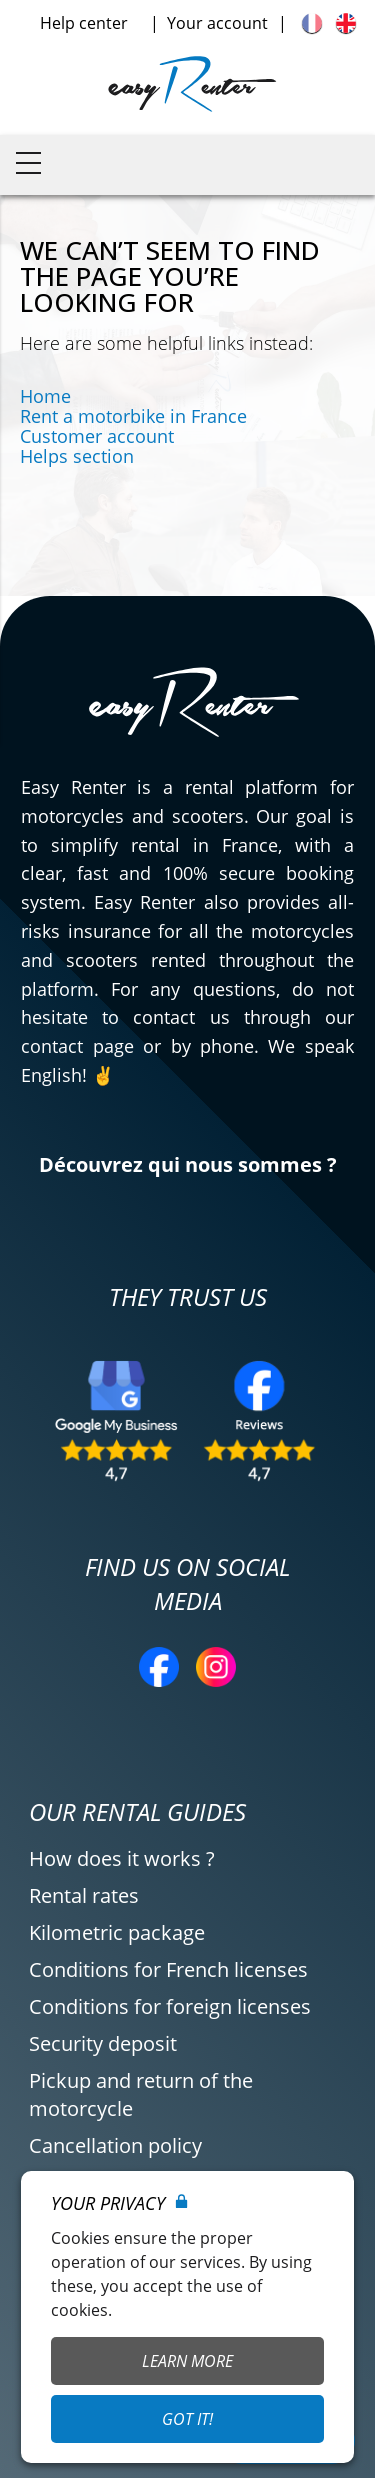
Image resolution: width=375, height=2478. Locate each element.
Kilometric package (117, 1932)
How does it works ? (122, 1858)
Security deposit (103, 2043)
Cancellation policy (115, 2145)
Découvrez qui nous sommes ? (188, 1164)
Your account (217, 23)
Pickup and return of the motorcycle (141, 2094)
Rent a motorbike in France (133, 416)
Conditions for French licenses (168, 1969)
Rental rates (84, 1895)
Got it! (187, 2419)
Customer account (97, 436)
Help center (84, 23)
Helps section (77, 456)
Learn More (187, 2361)
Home (45, 396)
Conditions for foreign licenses (170, 2006)
